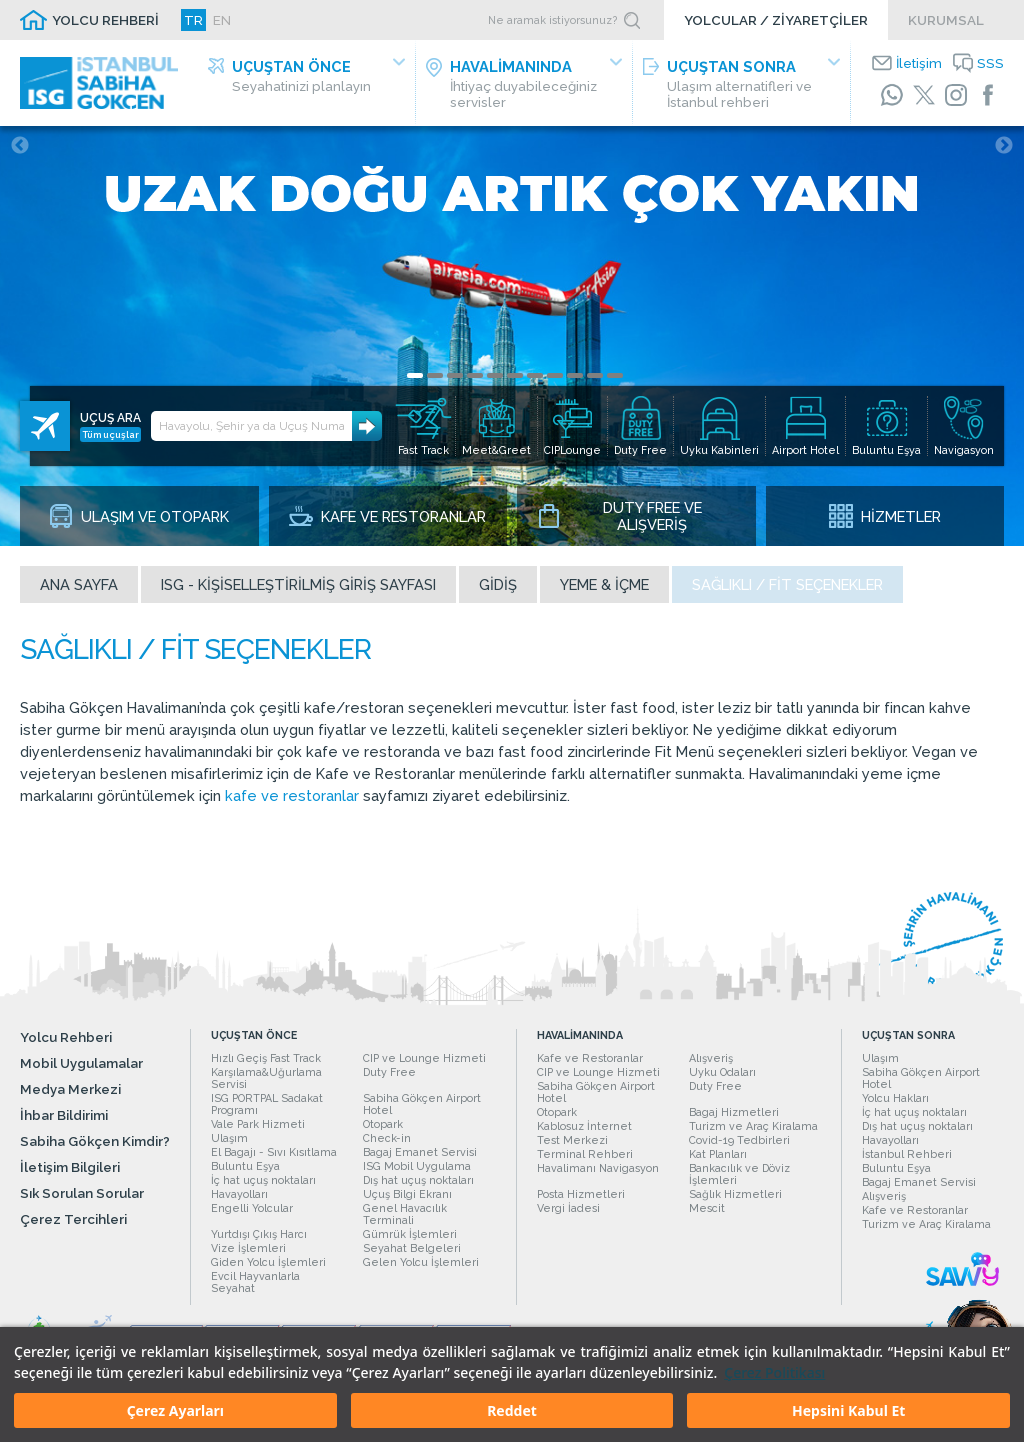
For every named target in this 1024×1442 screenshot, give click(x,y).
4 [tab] (475, 375)
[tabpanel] (512, 336)
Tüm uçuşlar (111, 434)
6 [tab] (515, 375)
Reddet (512, 1410)
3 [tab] (455, 375)
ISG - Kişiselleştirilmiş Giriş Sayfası (298, 584)
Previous (20, 146)
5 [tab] (495, 375)
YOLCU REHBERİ (105, 20)
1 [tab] (415, 375)
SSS (990, 63)
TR (193, 20)
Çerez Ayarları (175, 1410)
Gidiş (498, 584)
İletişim (919, 63)
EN (222, 20)
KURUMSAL (946, 20)
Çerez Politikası (774, 1372)
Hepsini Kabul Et (848, 1410)
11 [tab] (615, 375)
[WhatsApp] (892, 95)
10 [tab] (595, 375)
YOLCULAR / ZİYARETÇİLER (776, 20)
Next (1004, 146)
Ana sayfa (79, 584)
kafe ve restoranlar (292, 795)
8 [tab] (555, 375)
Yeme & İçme (604, 584)
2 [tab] (435, 375)
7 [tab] (535, 375)
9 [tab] (575, 375)
